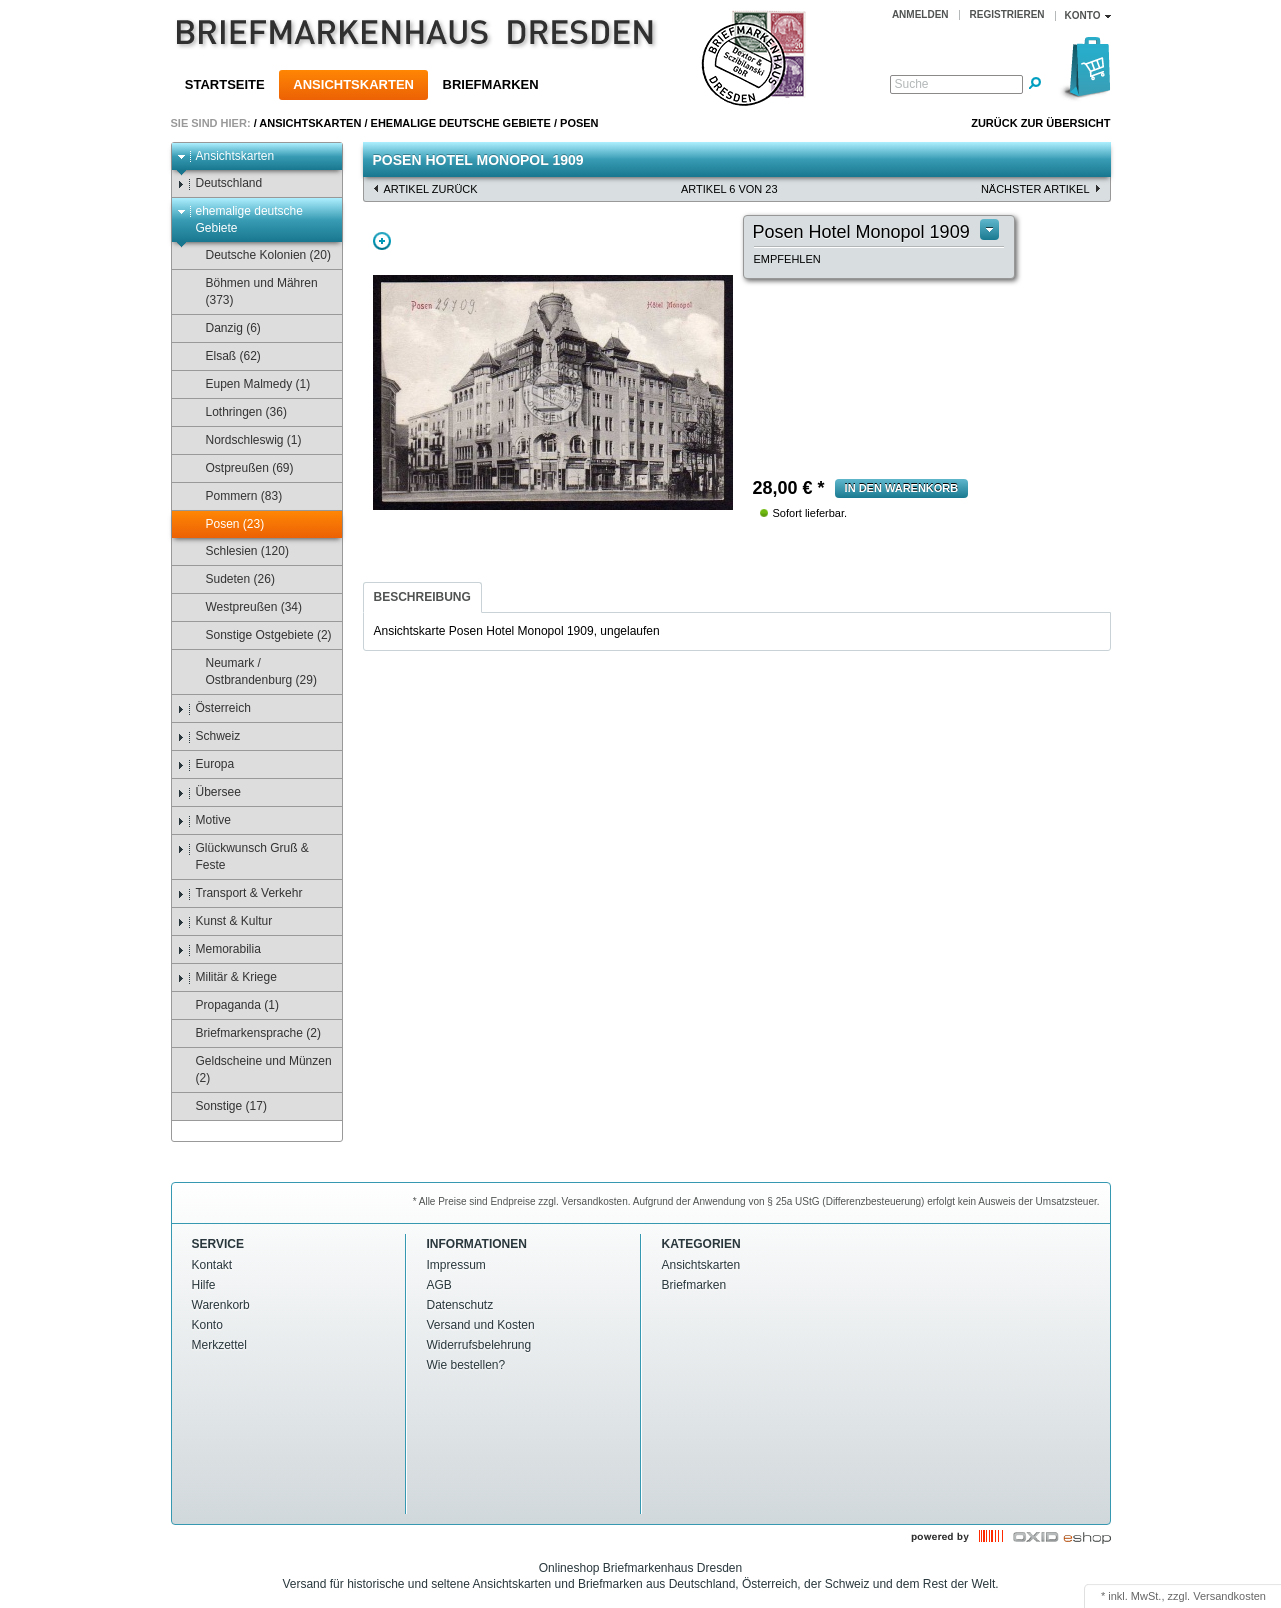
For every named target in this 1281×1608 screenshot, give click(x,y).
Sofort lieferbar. (810, 513)
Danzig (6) (224, 328)
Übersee (209, 792)
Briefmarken (491, 84)
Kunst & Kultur (225, 921)
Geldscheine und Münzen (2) (254, 1069)
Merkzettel (219, 1345)
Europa (206, 764)
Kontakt (212, 1265)
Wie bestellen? (466, 1365)
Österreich (214, 708)
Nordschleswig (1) (244, 440)
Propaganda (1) (228, 1005)
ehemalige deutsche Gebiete (461, 123)
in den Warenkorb (902, 488)
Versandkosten (1229, 1596)
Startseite (225, 84)
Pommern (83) (235, 496)
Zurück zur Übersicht (1040, 123)
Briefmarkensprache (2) (249, 1033)
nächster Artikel (1035, 189)
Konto (207, 1325)
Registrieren (1007, 14)
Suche (912, 84)
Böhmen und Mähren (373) (252, 291)
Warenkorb (221, 1305)
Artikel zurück (431, 189)
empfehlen (787, 259)
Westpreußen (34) (245, 607)
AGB (439, 1285)
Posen (579, 123)
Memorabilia (219, 949)
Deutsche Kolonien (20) (259, 255)
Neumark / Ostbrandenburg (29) (252, 671)
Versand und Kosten (481, 1325)
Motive (204, 820)
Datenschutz (460, 1305)
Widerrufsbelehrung (479, 1345)
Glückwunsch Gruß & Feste (243, 856)
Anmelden (920, 14)
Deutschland (220, 183)
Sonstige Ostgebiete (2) (259, 635)
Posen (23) (226, 524)
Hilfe (204, 1285)
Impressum (456, 1265)
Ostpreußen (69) (240, 468)
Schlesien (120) (238, 551)
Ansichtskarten (353, 84)
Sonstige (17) (222, 1106)
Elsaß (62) (224, 356)
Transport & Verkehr (240, 893)
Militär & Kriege (227, 977)
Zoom (382, 241)
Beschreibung (422, 597)
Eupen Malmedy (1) (249, 384)
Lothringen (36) (237, 412)
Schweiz (209, 736)
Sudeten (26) (231, 579)
